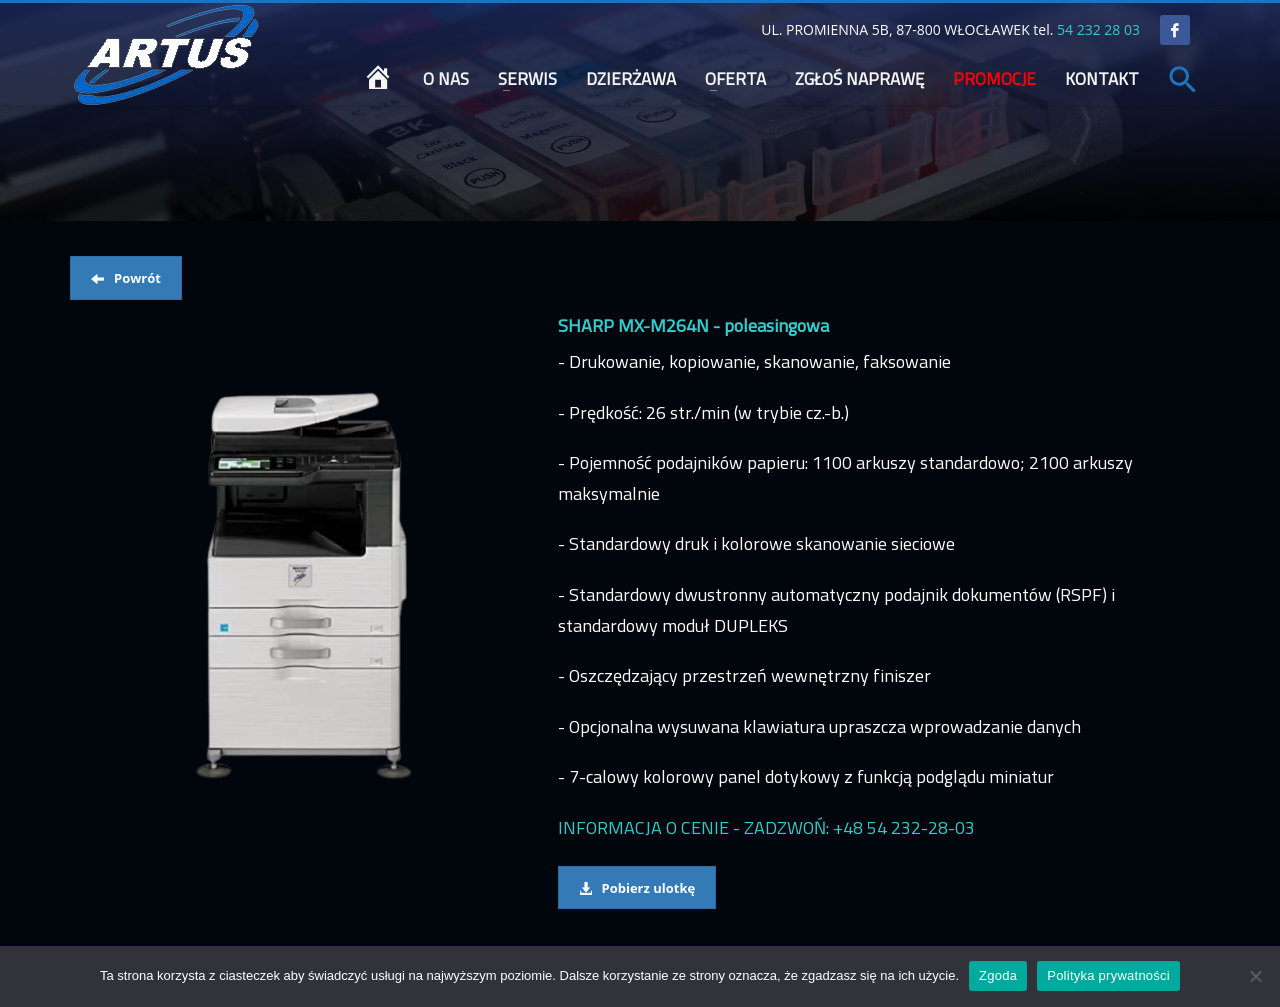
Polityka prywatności (1108, 975)
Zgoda (998, 975)
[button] (1183, 80)
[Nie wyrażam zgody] (1255, 976)
